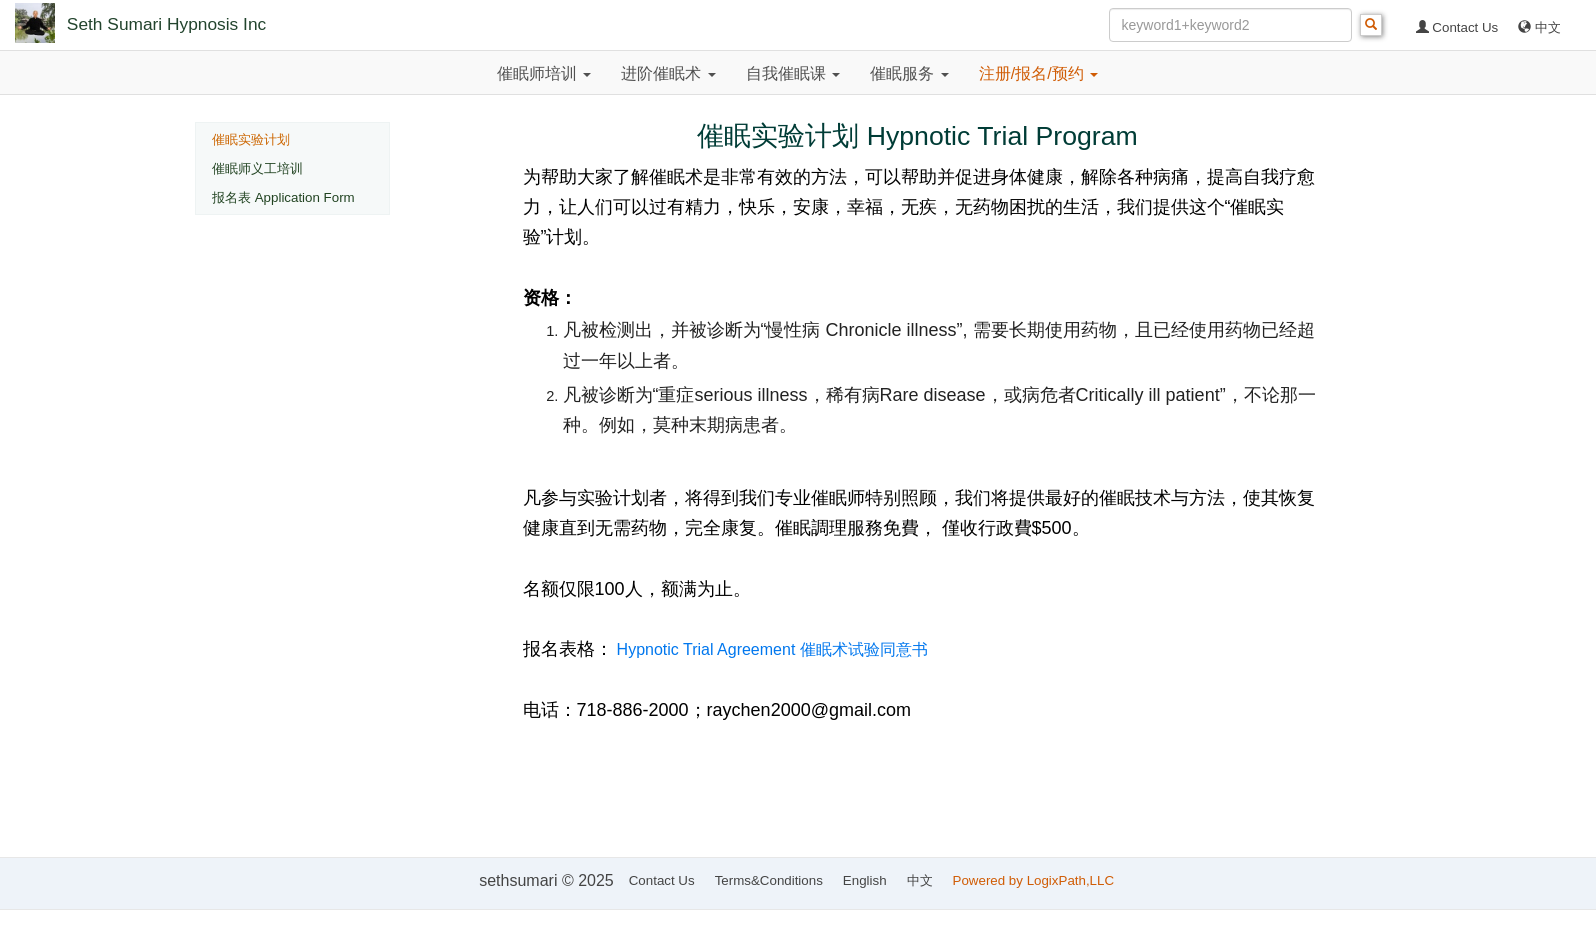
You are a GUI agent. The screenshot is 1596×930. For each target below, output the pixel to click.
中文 (1539, 27)
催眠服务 (909, 73)
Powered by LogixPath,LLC (1035, 880)
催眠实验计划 (251, 139)
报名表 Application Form (283, 197)
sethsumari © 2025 (546, 880)
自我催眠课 (793, 73)
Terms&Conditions (769, 880)
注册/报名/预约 (1038, 73)
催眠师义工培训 (257, 168)
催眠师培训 (544, 73)
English (865, 880)
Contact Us (1457, 27)
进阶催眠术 (668, 73)
